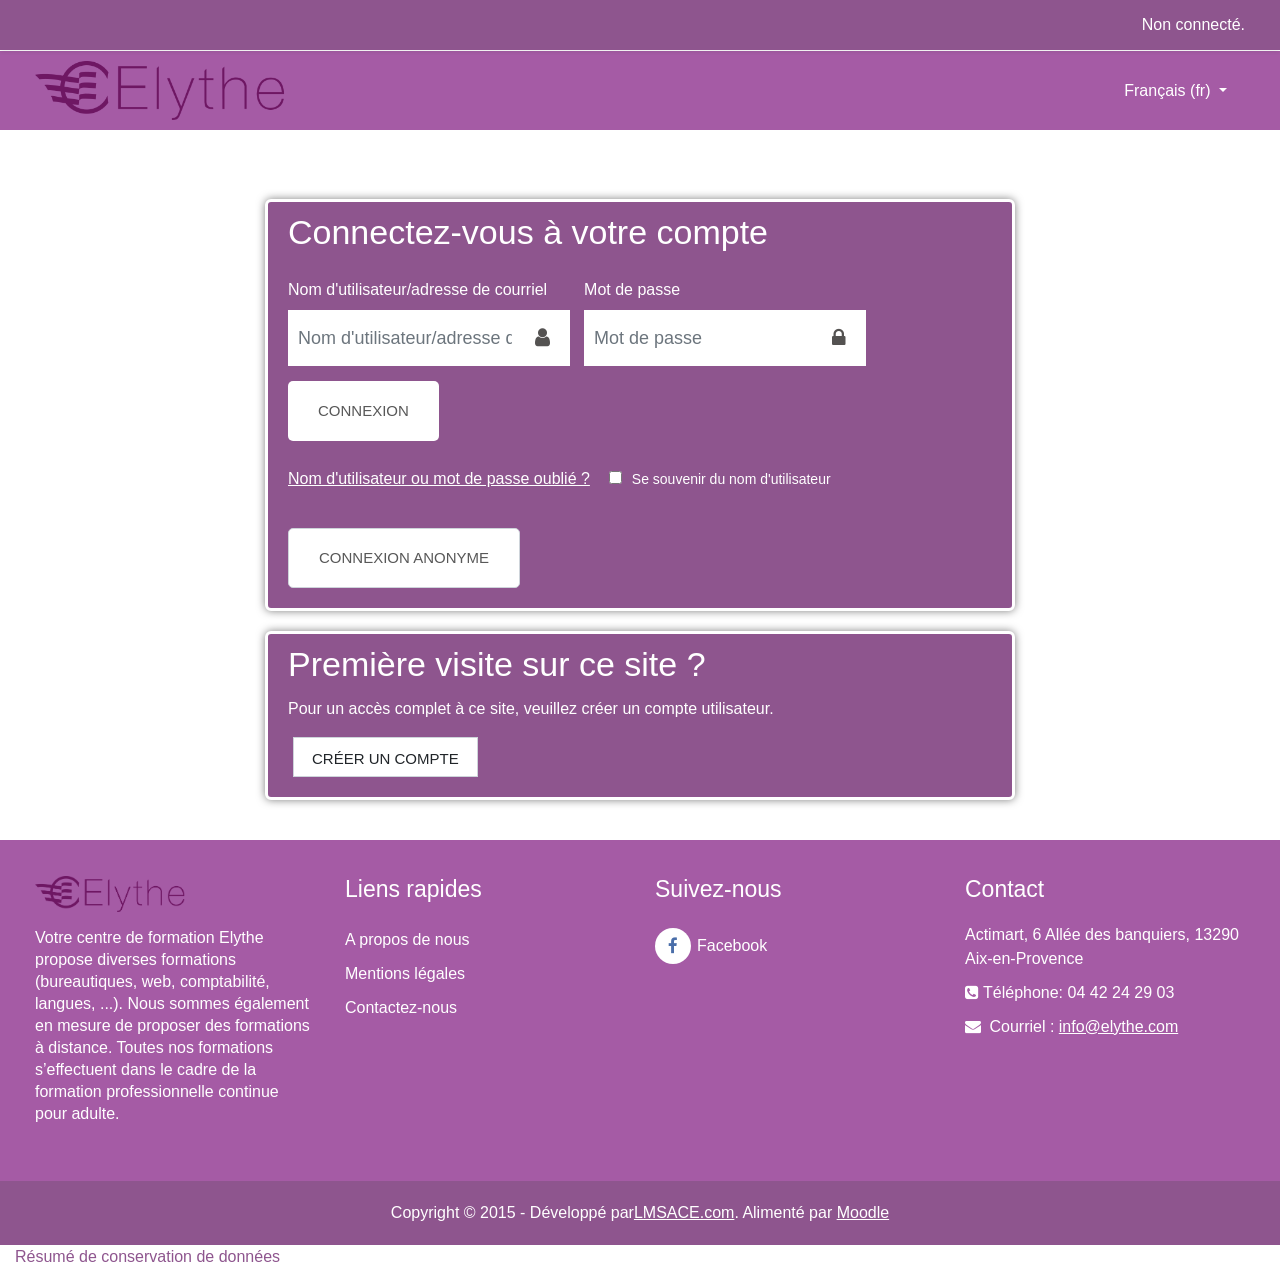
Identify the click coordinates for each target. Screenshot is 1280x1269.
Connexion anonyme (404, 557)
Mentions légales (405, 973)
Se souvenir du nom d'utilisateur (731, 479)
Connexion (363, 410)
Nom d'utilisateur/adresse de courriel (417, 289)
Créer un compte (385, 758)
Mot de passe (632, 289)
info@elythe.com (1118, 1026)
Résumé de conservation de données (147, 1256)
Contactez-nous (401, 1007)
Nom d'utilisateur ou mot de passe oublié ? (439, 478)
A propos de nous (407, 939)
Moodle (863, 1212)
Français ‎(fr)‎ (1169, 90)
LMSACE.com (684, 1212)
